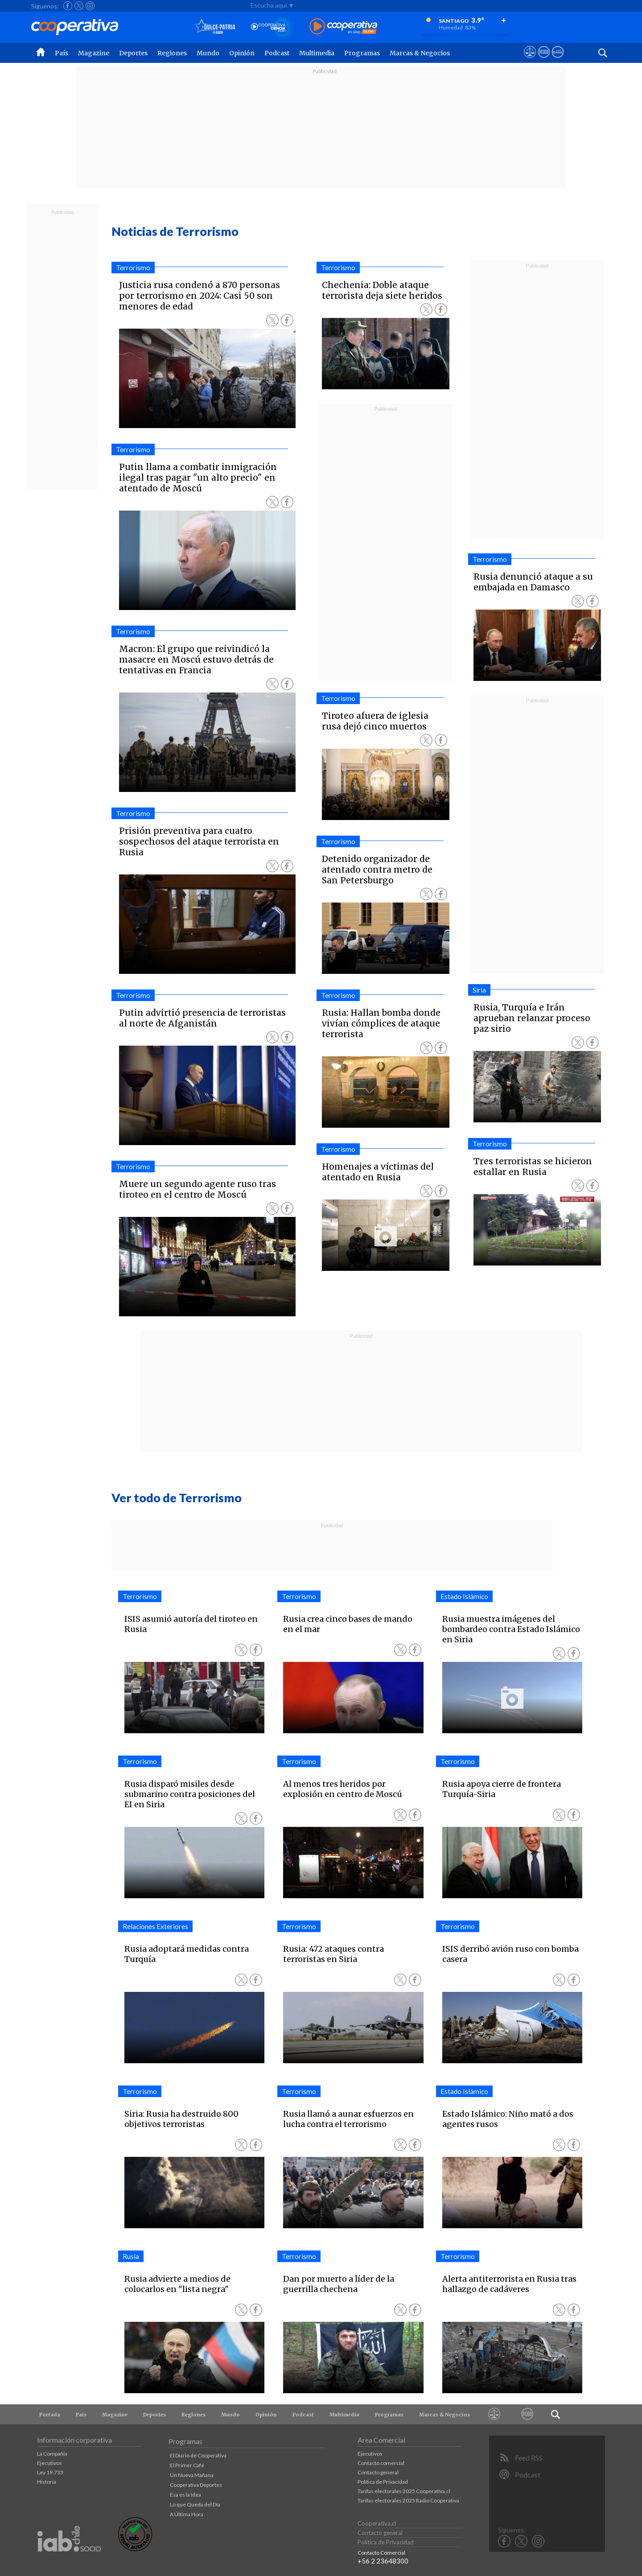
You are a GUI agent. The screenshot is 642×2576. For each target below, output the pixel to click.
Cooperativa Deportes (196, 2484)
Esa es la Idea (185, 2494)
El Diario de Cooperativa (198, 2455)
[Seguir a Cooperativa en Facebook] (67, 6)
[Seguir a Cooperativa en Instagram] (90, 6)
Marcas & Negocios (420, 53)
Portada (49, 2414)
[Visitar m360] (544, 60)
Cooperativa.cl (377, 2523)
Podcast (276, 53)
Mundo (208, 53)
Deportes (133, 53)
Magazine (93, 53)
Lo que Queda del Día (195, 2504)
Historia (46, 2481)
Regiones (172, 53)
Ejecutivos (49, 2463)
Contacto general (378, 2472)
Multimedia (316, 53)
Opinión (242, 53)
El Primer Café (187, 2465)
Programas (362, 53)
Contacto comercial (381, 2463)
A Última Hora (186, 2514)
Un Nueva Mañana (192, 2475)
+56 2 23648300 (383, 2561)
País (61, 53)
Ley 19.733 (50, 2472)
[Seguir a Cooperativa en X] (78, 6)
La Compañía (52, 2453)
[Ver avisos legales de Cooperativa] (530, 60)
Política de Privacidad (383, 2481)
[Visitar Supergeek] (557, 60)
